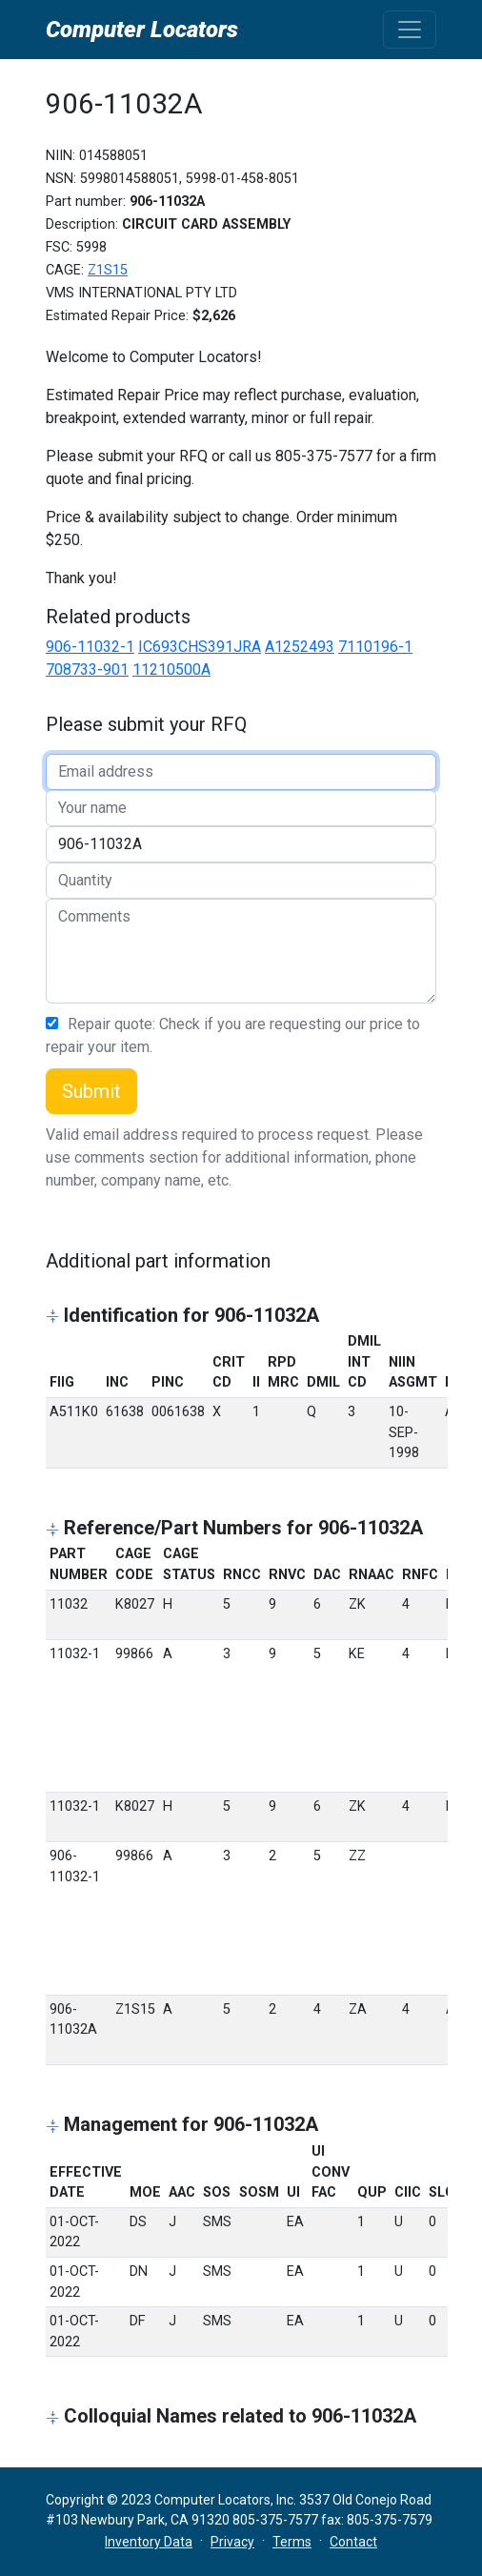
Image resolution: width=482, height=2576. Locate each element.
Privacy (232, 2541)
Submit (91, 1091)
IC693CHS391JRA (199, 647)
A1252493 (299, 647)
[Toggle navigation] (409, 29)
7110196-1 (375, 647)
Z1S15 (108, 270)
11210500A (171, 669)
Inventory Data (148, 2541)
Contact (353, 2541)
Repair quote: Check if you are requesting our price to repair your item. (233, 1035)
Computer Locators (142, 29)
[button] (55, 1317)
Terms (291, 2541)
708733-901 (87, 669)
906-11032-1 (90, 647)
